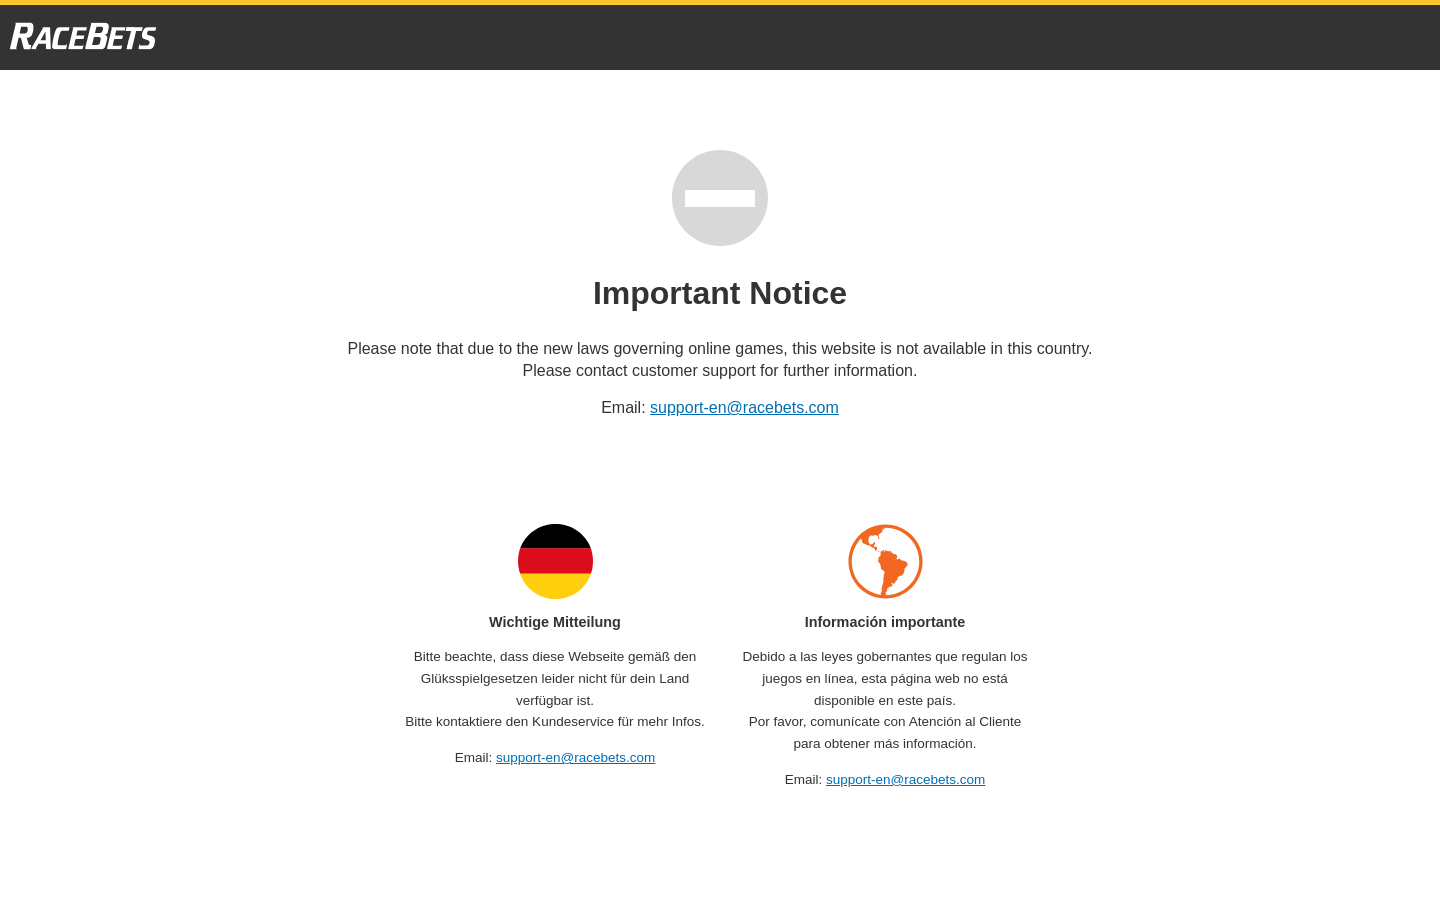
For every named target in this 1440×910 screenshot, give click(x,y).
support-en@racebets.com (744, 407)
